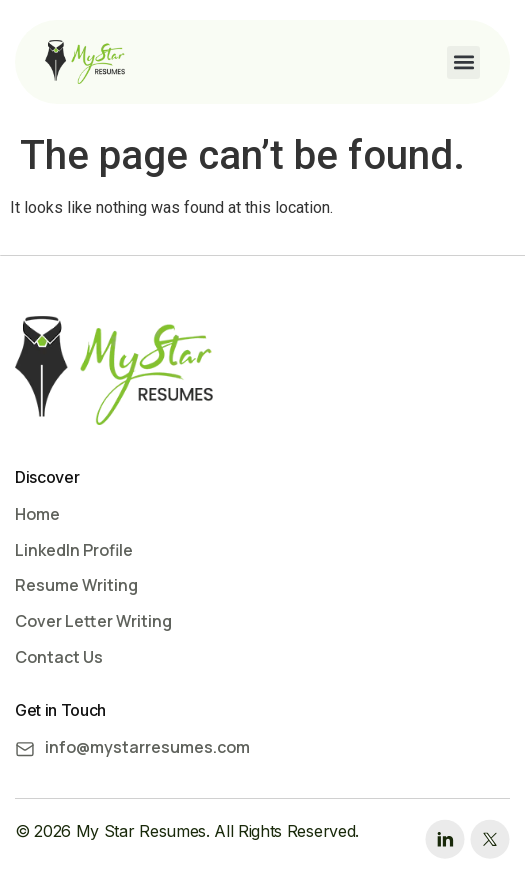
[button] (463, 62)
